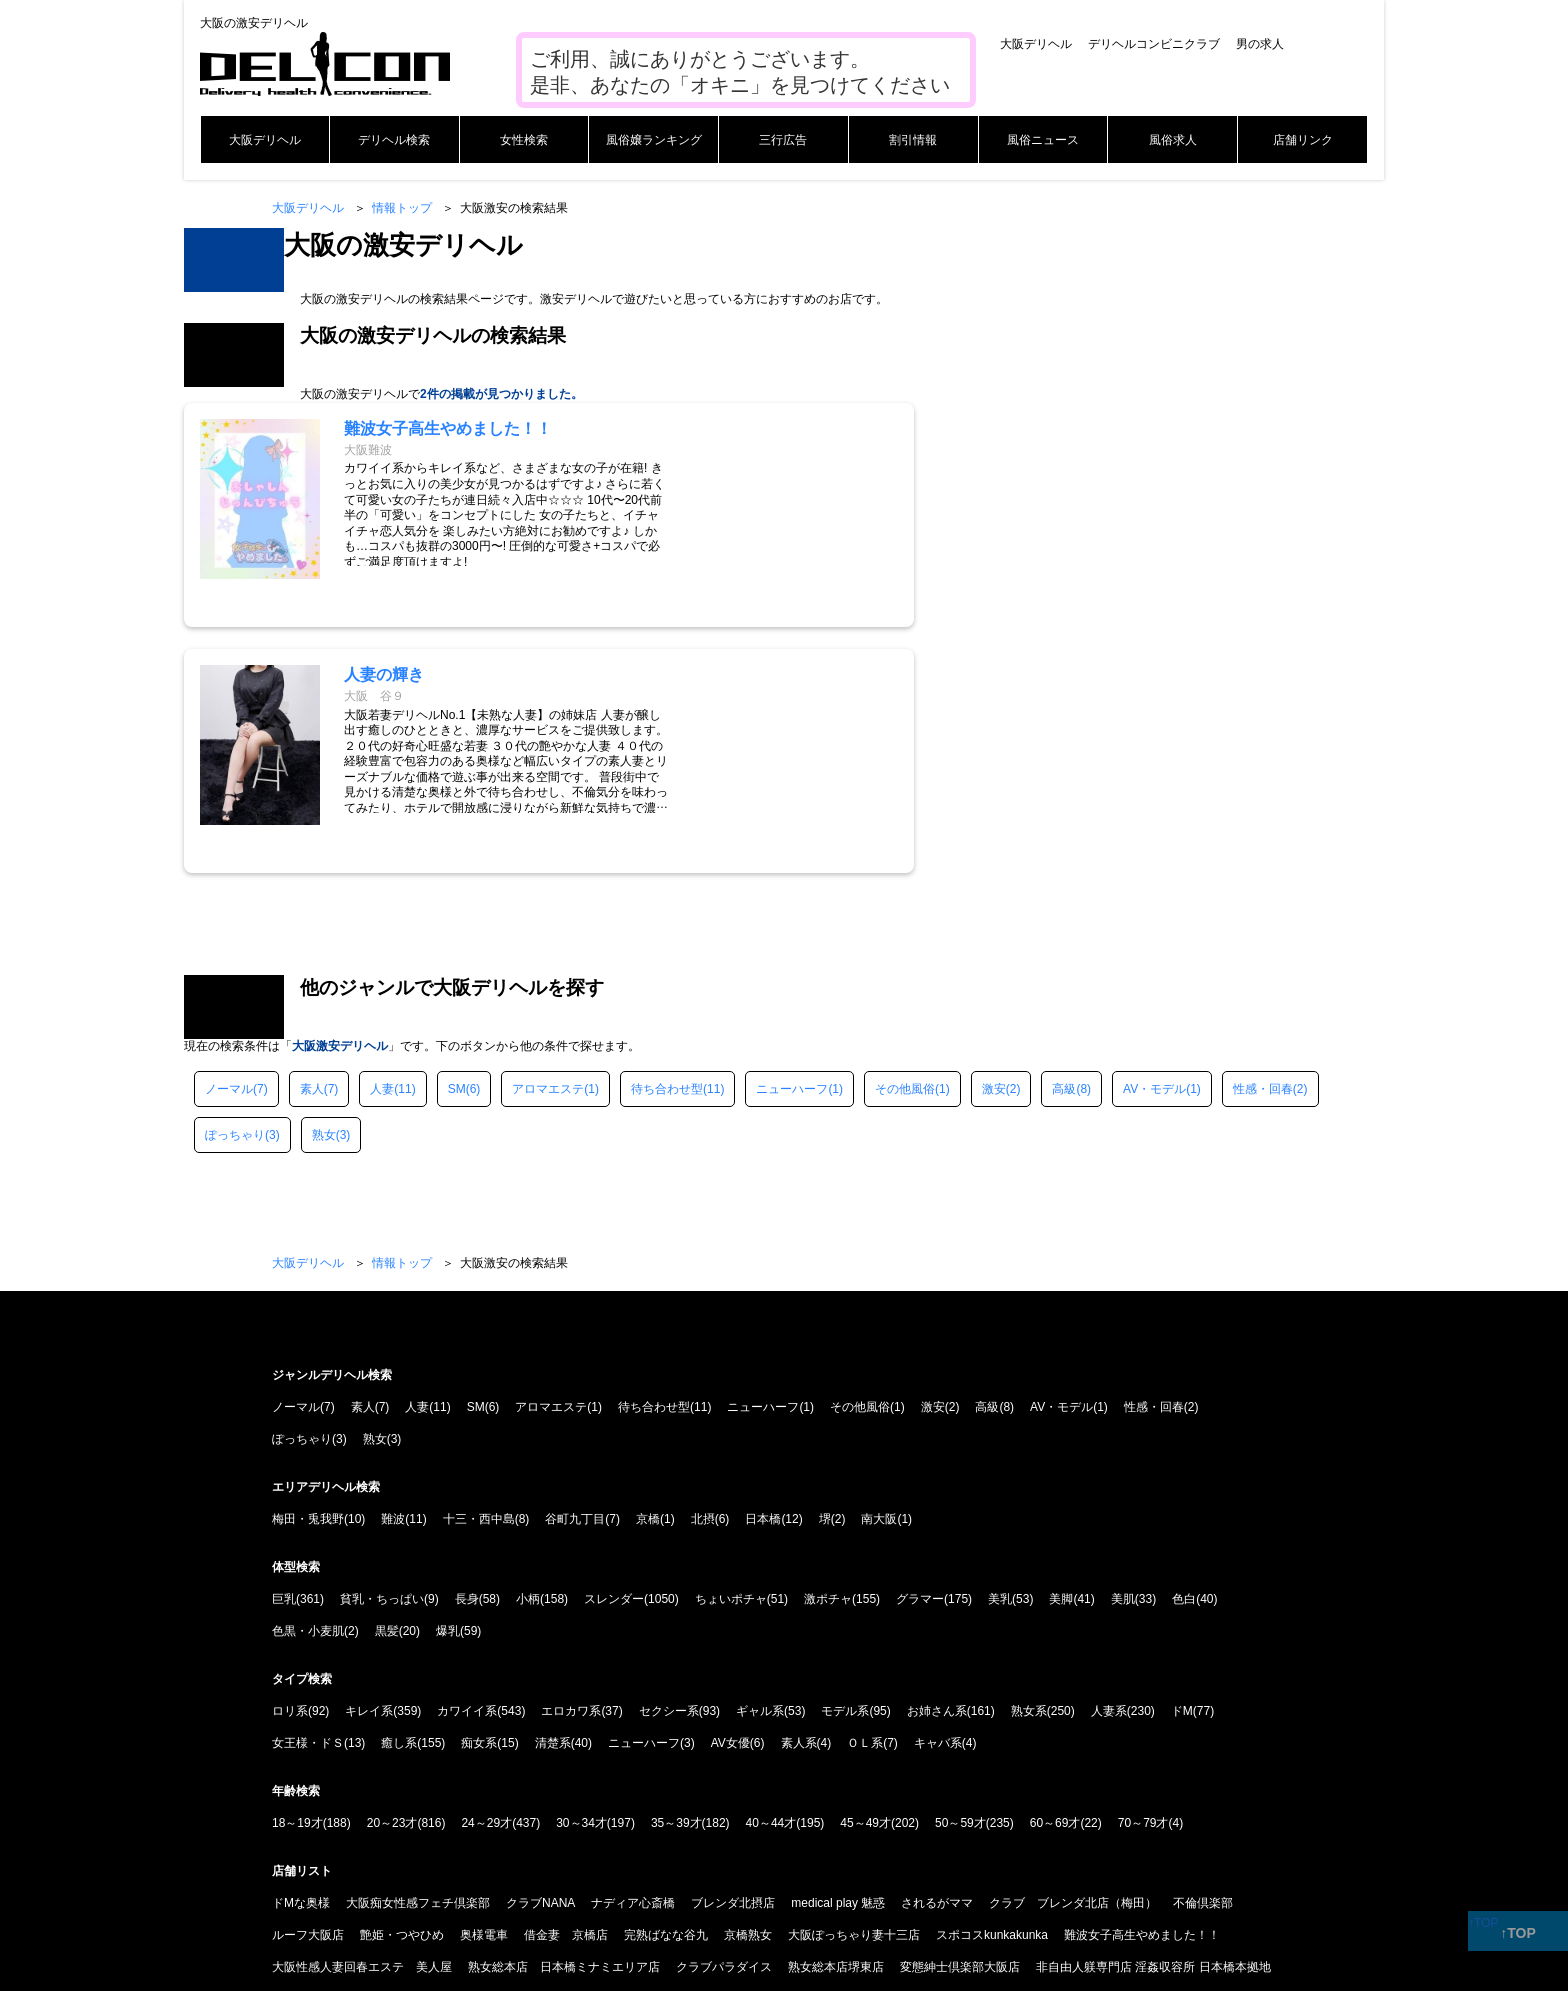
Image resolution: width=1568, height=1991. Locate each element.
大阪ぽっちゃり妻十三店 (854, 1690)
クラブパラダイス (724, 1722)
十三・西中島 (479, 1274)
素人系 (799, 1498)
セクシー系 (669, 1466)
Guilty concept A (1151, 1754)
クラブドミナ (647, 1754)
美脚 (1061, 1354)
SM (457, 844)
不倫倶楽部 (1203, 1658)
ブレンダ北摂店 (733, 1658)
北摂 (703, 1274)
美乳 (1000, 1354)
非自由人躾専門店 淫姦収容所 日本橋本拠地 (1153, 1722)
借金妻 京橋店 (566, 1690)
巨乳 (284, 1354)
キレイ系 (369, 1466)
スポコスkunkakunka (992, 1690)
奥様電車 (484, 1690)
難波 (393, 1274)
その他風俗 (905, 844)
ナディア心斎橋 (633, 1658)
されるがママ (937, 1658)
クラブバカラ (1052, 1754)
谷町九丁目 (575, 1274)
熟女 (324, 890)
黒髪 (387, 1386)
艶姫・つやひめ (402, 1690)
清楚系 (553, 1498)
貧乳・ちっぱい (382, 1354)
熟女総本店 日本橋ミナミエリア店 (564, 1722)
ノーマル (229, 844)
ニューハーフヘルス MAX (767, 1754)
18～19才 (297, 1578)
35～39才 (676, 1578)
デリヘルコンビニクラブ (1154, 44)
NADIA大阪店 (558, 1754)
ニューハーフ (792, 844)
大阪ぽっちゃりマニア (332, 1754)
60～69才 (1055, 1578)
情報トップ (402, 208)
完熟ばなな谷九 (666, 1690)
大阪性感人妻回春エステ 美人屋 (362, 1722)
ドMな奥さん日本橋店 (331, 1786)
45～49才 (865, 1578)
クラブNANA (540, 1658)
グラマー (920, 1354)
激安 (994, 844)
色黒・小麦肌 (308, 1386)
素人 (312, 844)
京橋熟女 (748, 1690)
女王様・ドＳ (308, 1498)
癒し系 (399, 1498)
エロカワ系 (571, 1466)
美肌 (1123, 1354)
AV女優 (730, 1498)
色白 (1184, 1354)
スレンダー (614, 1354)
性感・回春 (1263, 844)
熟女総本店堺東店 (836, 1722)
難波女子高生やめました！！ (1142, 1690)
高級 (1064, 844)
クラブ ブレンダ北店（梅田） (1073, 1658)
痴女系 (479, 1498)
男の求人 (1260, 44)
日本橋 (763, 1274)
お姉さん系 (937, 1466)
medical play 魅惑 (838, 1658)
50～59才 (960, 1578)
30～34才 (581, 1578)
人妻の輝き (970, 1754)
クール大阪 (1245, 1754)
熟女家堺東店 (888, 1754)
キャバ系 (938, 1498)
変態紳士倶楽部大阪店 (960, 1722)
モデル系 (845, 1466)
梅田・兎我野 (308, 1274)
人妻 (382, 844)
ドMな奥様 (301, 1658)
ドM (1182, 1466)
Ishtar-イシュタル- (457, 1754)
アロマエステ (548, 844)
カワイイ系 (467, 1466)
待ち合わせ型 (667, 844)
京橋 (648, 1274)
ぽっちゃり (235, 890)
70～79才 (1143, 1578)
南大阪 (879, 1274)
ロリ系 (290, 1466)
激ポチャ (828, 1354)
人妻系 (1109, 1466)
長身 (467, 1354)
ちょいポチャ (731, 1354)
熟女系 (1029, 1466)
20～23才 (392, 1578)
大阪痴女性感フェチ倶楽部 (418, 1658)
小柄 (528, 1354)
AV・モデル (1154, 844)
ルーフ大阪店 (308, 1690)
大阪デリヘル (1036, 44)
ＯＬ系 (865, 1498)
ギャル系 (760, 1466)
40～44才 (771, 1578)
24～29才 (486, 1578)
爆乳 (448, 1386)
